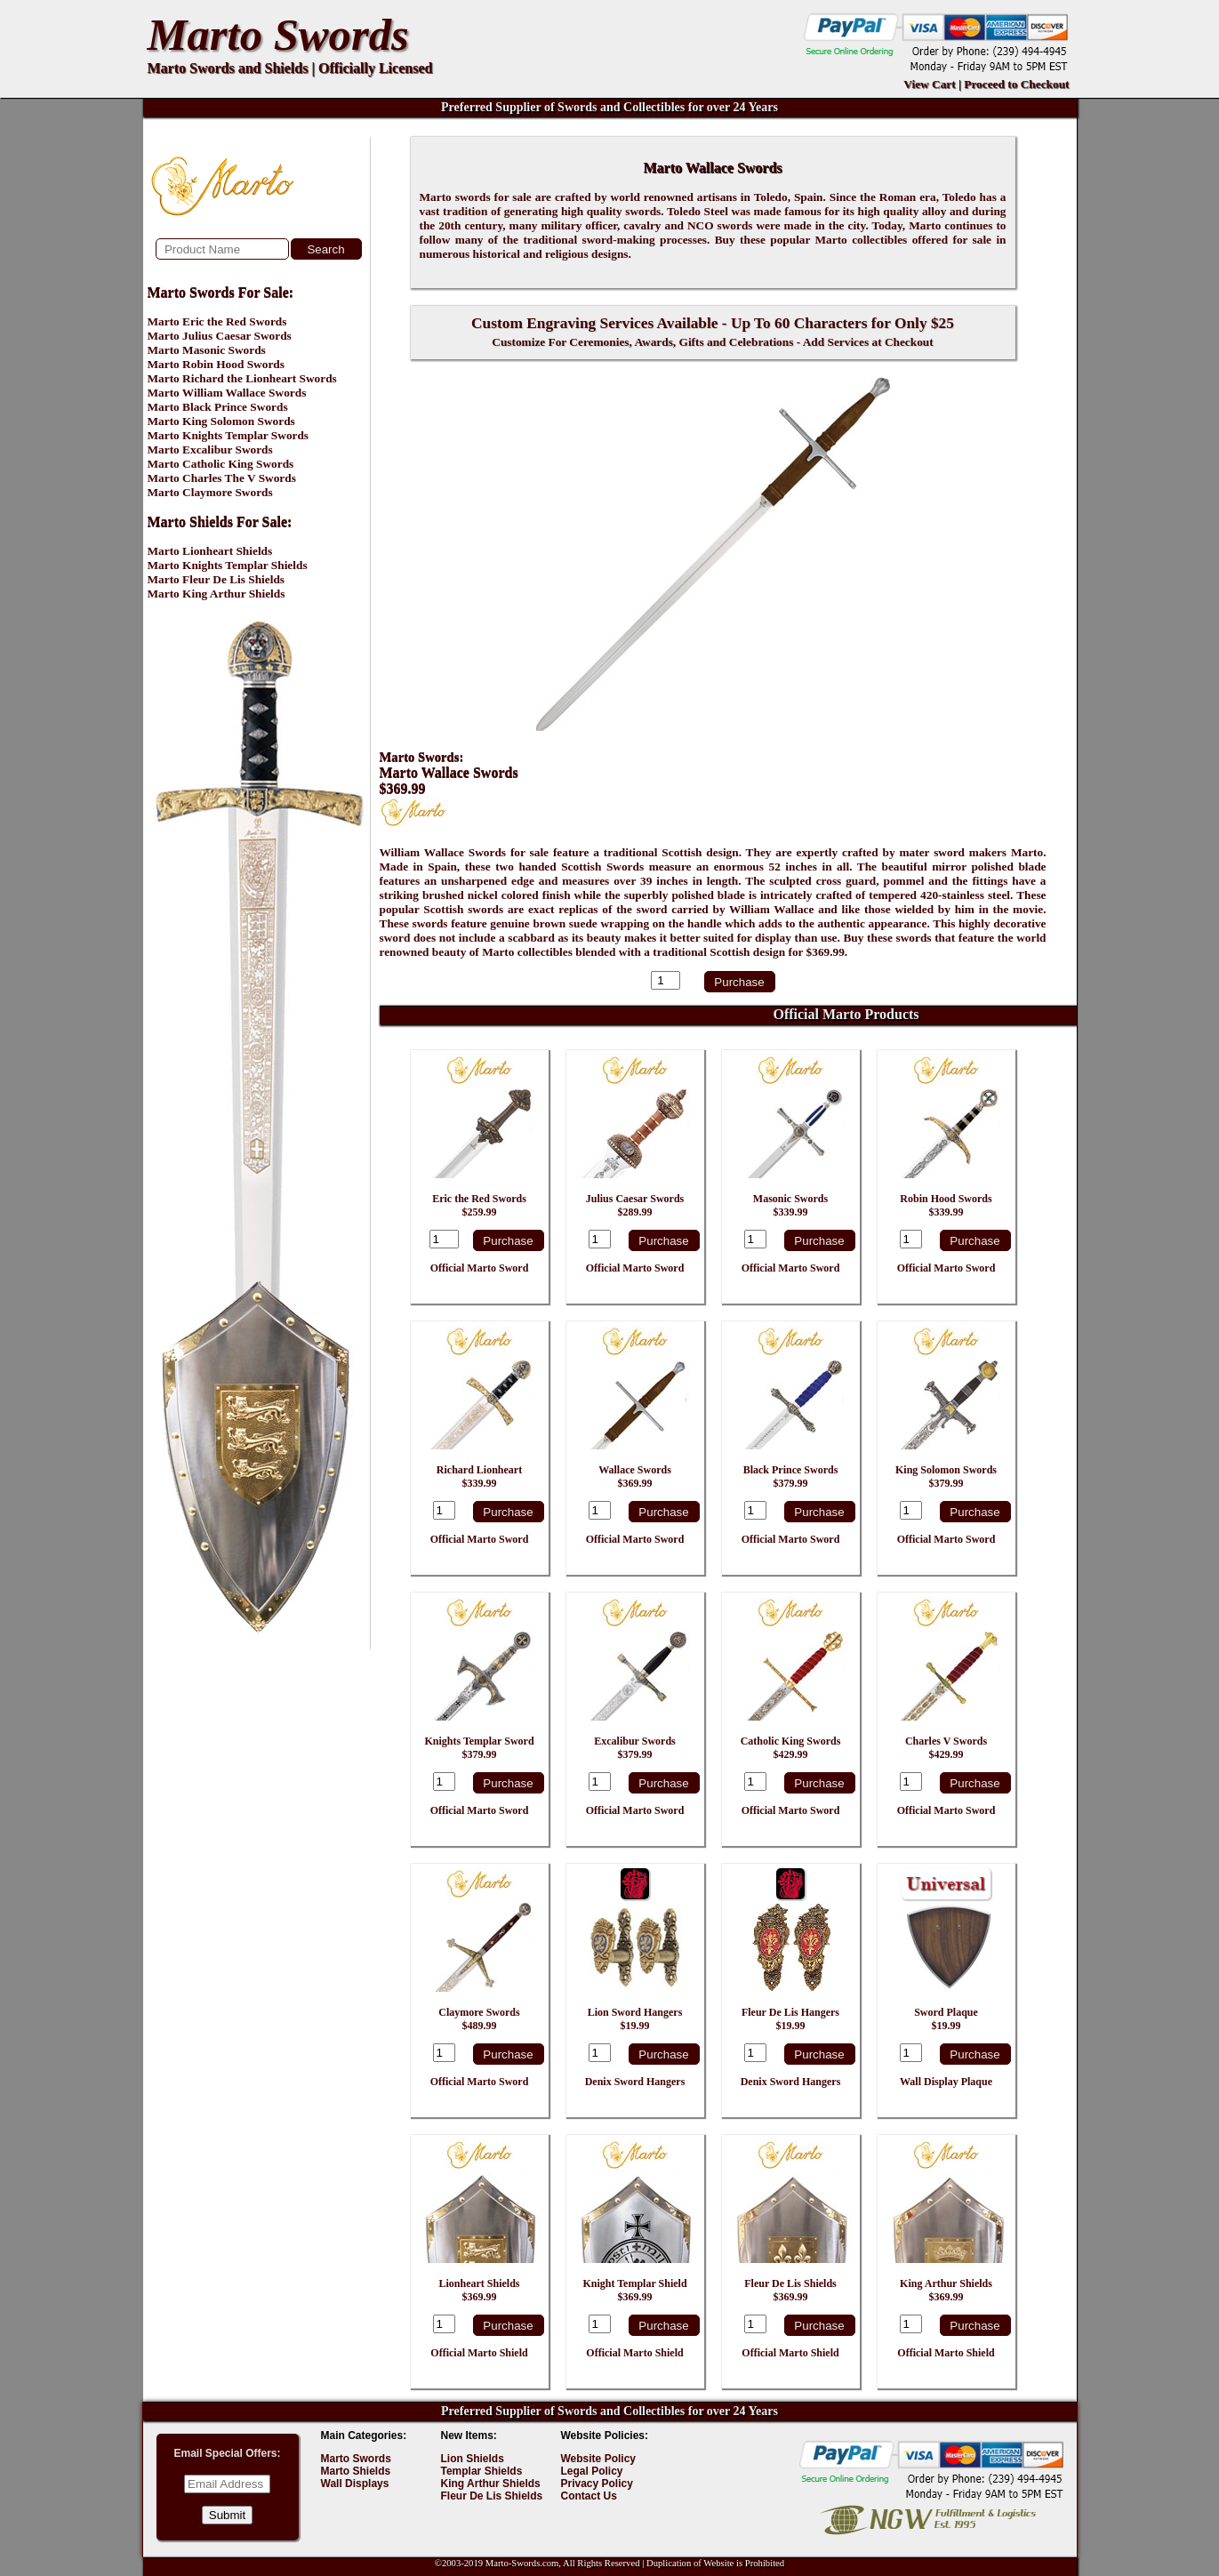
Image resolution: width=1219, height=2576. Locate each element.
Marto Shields (356, 2471)
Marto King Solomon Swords (221, 421)
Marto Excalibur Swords (210, 449)
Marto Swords (278, 35)
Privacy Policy (597, 2483)
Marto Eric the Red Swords (217, 321)
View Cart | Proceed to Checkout (986, 84)
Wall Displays (355, 2483)
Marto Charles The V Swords (222, 478)
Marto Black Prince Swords (218, 406)
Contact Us (589, 2496)
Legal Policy (592, 2471)
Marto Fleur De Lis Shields (216, 579)
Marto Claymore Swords (210, 492)
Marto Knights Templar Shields (228, 565)
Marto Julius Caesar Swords (220, 335)
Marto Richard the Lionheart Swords (242, 378)
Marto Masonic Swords (207, 350)
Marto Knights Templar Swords (228, 435)
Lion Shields (472, 2458)
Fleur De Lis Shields (492, 2496)
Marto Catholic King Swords (221, 463)
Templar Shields (482, 2471)
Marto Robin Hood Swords (216, 364)
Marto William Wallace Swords (227, 392)
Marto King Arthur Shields (216, 593)
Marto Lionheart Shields (210, 551)
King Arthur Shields (491, 2483)
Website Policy (598, 2458)
